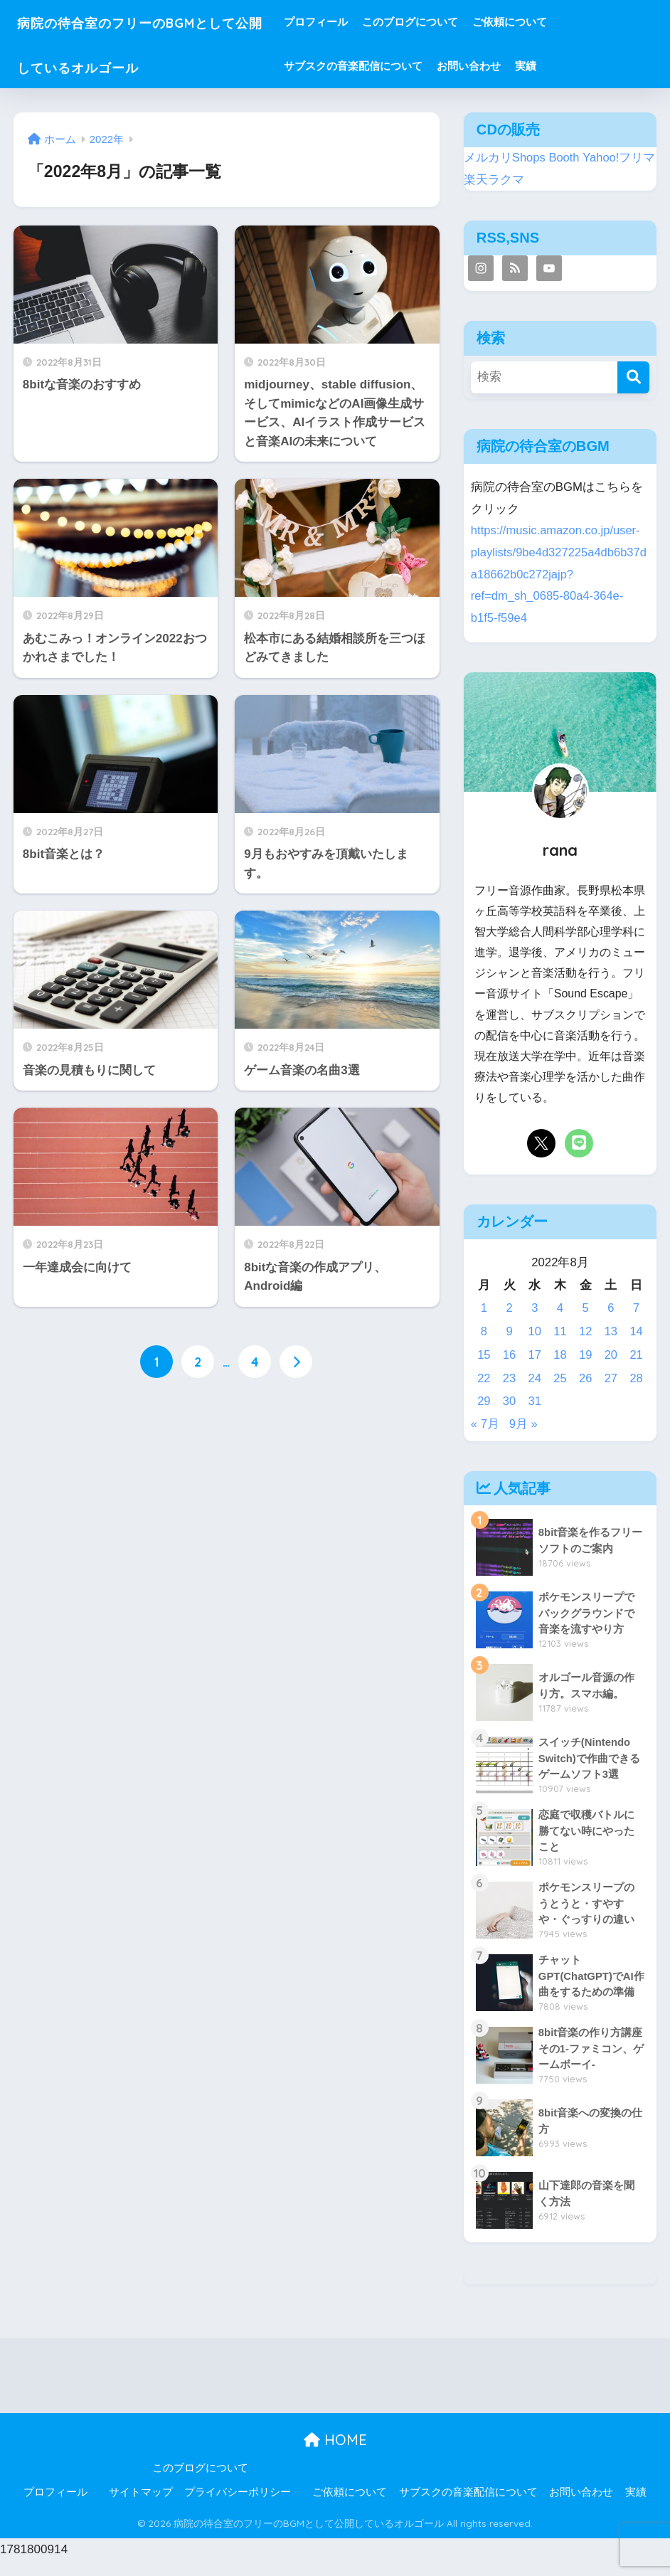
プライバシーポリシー (237, 2507)
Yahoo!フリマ (619, 157)
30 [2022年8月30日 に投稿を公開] (509, 1401)
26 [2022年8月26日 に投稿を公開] (585, 1378)
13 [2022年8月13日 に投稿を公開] (611, 1331)
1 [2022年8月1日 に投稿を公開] (484, 1308)
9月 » (523, 1424)
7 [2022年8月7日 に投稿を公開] (636, 1308)
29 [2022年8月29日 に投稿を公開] (484, 1401)
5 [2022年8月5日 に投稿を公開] (586, 1308)
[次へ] (296, 1362)
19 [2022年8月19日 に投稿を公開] (585, 1355)
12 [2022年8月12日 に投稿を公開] (585, 1331)
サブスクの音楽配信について (393, 66)
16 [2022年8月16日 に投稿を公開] (509, 1355)
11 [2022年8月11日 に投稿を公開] (560, 1331)
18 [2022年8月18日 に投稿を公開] (560, 1355)
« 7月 (485, 1424)
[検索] (633, 377)
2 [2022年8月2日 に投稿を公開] (509, 1308)
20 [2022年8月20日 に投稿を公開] (611, 1355)
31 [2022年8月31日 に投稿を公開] (534, 1401)
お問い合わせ (509, 66)
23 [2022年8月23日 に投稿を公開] (509, 1378)
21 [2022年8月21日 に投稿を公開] (636, 1355)
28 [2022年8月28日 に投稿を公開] (636, 1378)
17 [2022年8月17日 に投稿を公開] (534, 1355)
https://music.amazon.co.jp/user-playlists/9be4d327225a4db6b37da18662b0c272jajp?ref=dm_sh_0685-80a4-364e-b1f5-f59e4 (560, 574)
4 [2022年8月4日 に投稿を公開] (560, 1308)
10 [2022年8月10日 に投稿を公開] (534, 1331)
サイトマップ (141, 2507)
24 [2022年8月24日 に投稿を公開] (534, 1378)
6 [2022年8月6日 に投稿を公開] (610, 1308)
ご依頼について (550, 22)
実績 (566, 66)
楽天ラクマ (494, 179)
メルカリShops (505, 157)
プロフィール (356, 22)
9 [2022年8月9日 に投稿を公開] (509, 1331)
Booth (564, 157)
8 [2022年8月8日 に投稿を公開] (484, 1331)
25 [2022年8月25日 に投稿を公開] (560, 1378)
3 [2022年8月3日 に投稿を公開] (534, 1308)
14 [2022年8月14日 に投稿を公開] (636, 1331)
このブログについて (451, 22)
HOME (335, 2455)
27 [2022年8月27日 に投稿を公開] (611, 1378)
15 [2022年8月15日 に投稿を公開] (484, 1355)
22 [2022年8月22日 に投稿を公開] (484, 1378)
